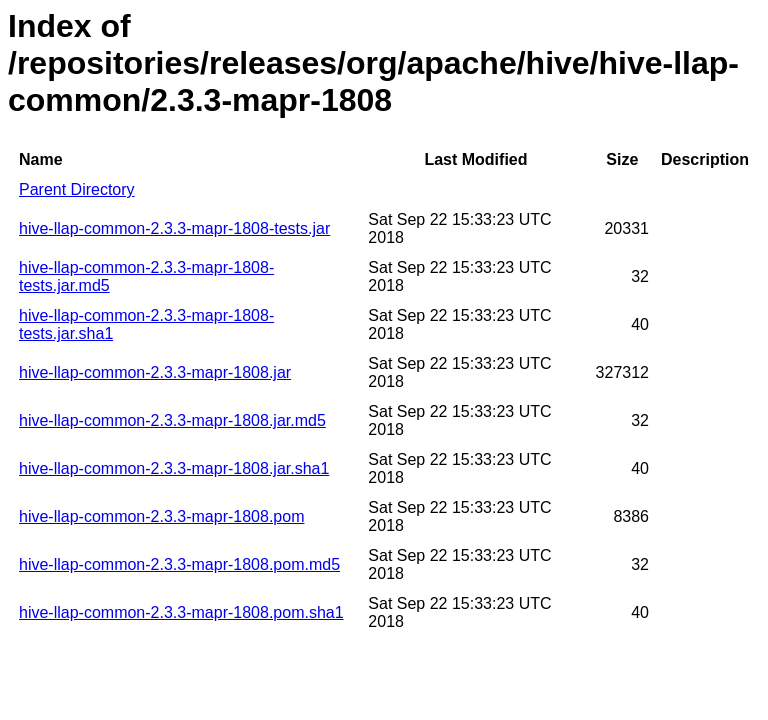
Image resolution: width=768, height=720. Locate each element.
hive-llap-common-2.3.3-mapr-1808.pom (161, 516)
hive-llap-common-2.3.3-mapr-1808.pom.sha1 (181, 612)
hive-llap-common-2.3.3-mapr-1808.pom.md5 (179, 564)
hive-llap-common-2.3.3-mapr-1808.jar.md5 (172, 420)
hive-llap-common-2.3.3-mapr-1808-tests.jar (174, 228)
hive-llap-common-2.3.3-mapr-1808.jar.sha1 (174, 468)
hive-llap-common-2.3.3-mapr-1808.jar (155, 372)
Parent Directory (77, 189)
